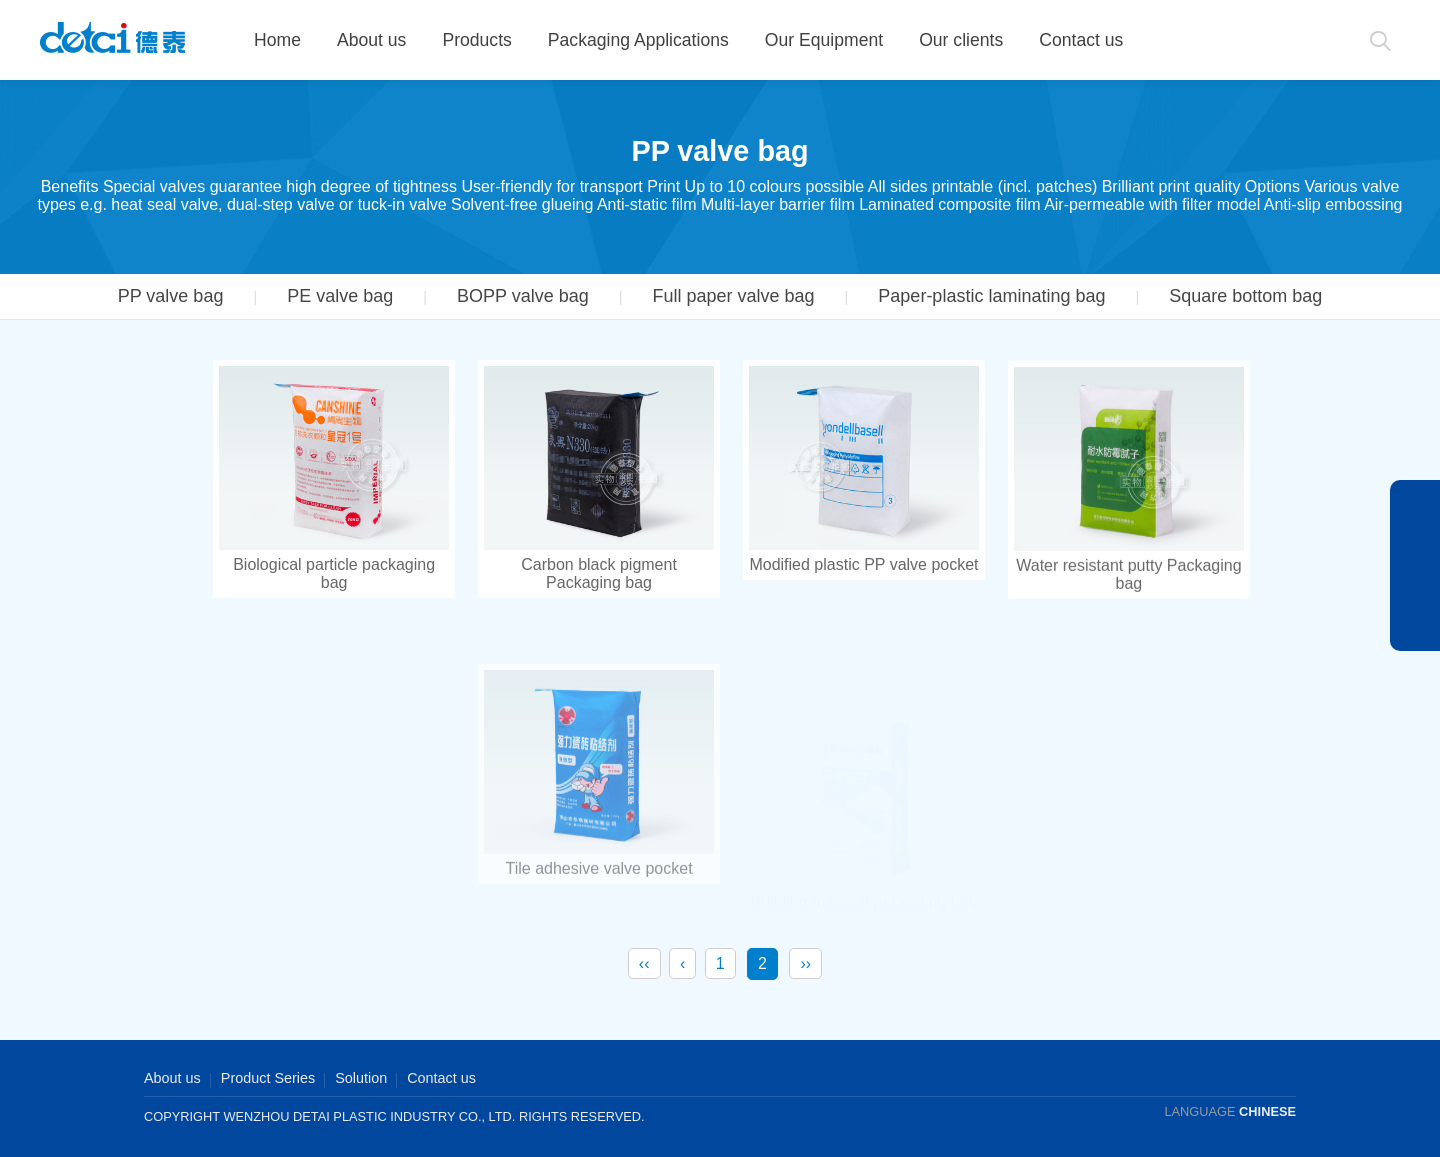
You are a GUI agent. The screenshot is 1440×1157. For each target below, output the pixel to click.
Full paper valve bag (733, 296)
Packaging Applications (638, 40)
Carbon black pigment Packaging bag (599, 573)
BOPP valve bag (523, 296)
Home (277, 40)
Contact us (1081, 40)
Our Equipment (824, 40)
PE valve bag (340, 296)
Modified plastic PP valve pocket (863, 566)
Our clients (961, 40)
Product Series (268, 1078)
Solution (361, 1078)
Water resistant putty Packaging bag (1128, 594)
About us (371, 40)
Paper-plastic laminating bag (991, 296)
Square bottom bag (1245, 296)
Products (476, 40)
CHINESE (1267, 1111)
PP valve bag (171, 296)
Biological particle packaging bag (334, 573)
